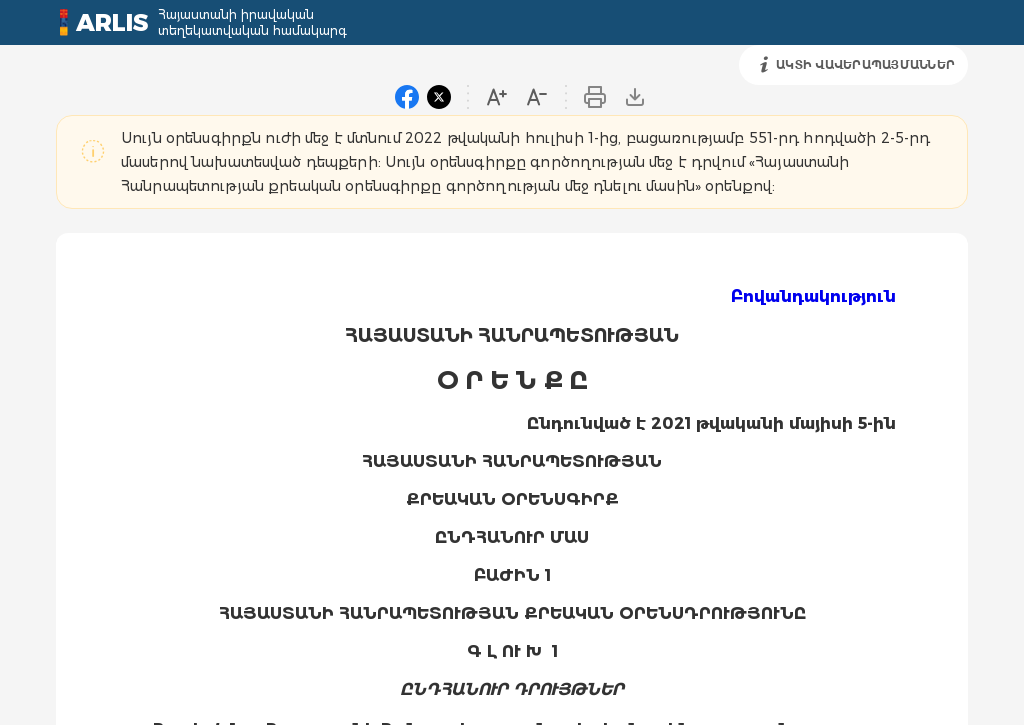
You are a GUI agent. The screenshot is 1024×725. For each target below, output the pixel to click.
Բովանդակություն (813, 296)
